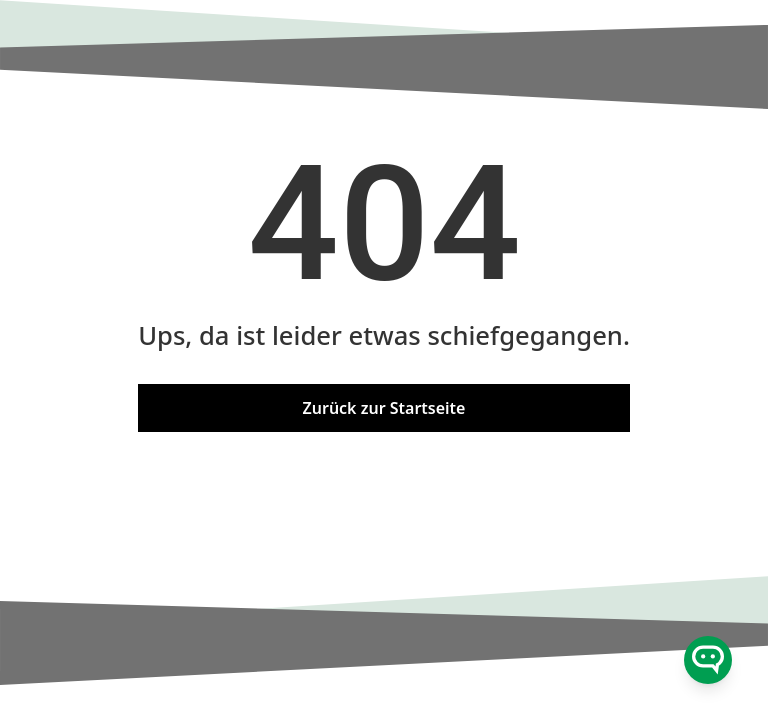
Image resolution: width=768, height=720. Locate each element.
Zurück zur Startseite (384, 408)
